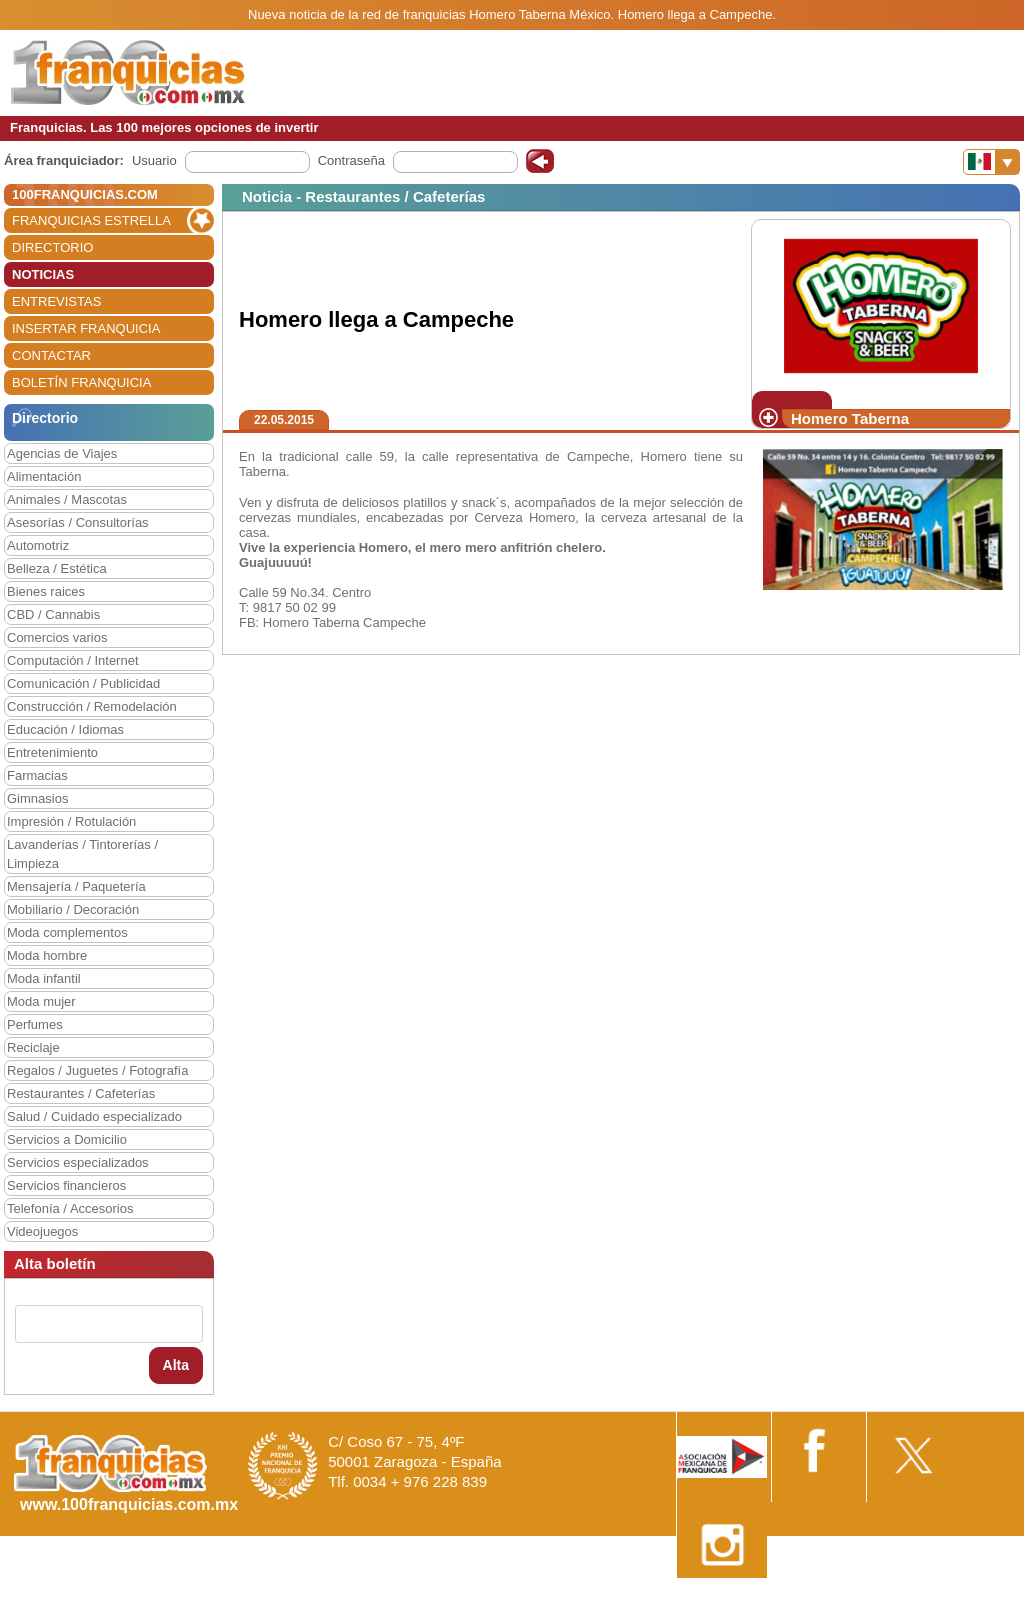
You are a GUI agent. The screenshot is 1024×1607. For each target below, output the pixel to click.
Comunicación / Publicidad (83, 683)
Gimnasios (37, 798)
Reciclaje (33, 1047)
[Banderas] (991, 162)
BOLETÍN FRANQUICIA (81, 382)
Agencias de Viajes (62, 453)
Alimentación (44, 476)
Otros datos (970, 1599)
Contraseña (351, 160)
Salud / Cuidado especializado (94, 1116)
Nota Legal (727, 1599)
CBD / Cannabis (53, 614)
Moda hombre (47, 955)
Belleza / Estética (57, 568)
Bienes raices (46, 591)
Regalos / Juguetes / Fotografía (97, 1070)
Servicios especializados (78, 1162)
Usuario (154, 160)
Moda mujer (41, 1001)
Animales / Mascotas (67, 499)
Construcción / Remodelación (92, 706)
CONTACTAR (51, 355)
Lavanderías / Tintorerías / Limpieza (82, 854)
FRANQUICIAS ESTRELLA (91, 220)
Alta (176, 1365)
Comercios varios (57, 637)
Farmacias (37, 775)
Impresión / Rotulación (71, 821)
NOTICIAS (43, 274)
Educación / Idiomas (65, 729)
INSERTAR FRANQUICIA (86, 328)
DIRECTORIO (52, 247)
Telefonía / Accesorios (70, 1208)
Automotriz (38, 545)
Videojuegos (42, 1231)
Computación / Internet (73, 660)
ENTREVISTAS (56, 301)
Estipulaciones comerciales (849, 1599)
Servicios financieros (66, 1185)
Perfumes (35, 1024)
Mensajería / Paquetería (76, 886)
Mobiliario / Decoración (73, 909)
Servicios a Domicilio (67, 1139)
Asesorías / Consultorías (78, 522)
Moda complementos (67, 932)
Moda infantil (44, 978)
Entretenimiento (52, 752)
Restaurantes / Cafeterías (81, 1093)
